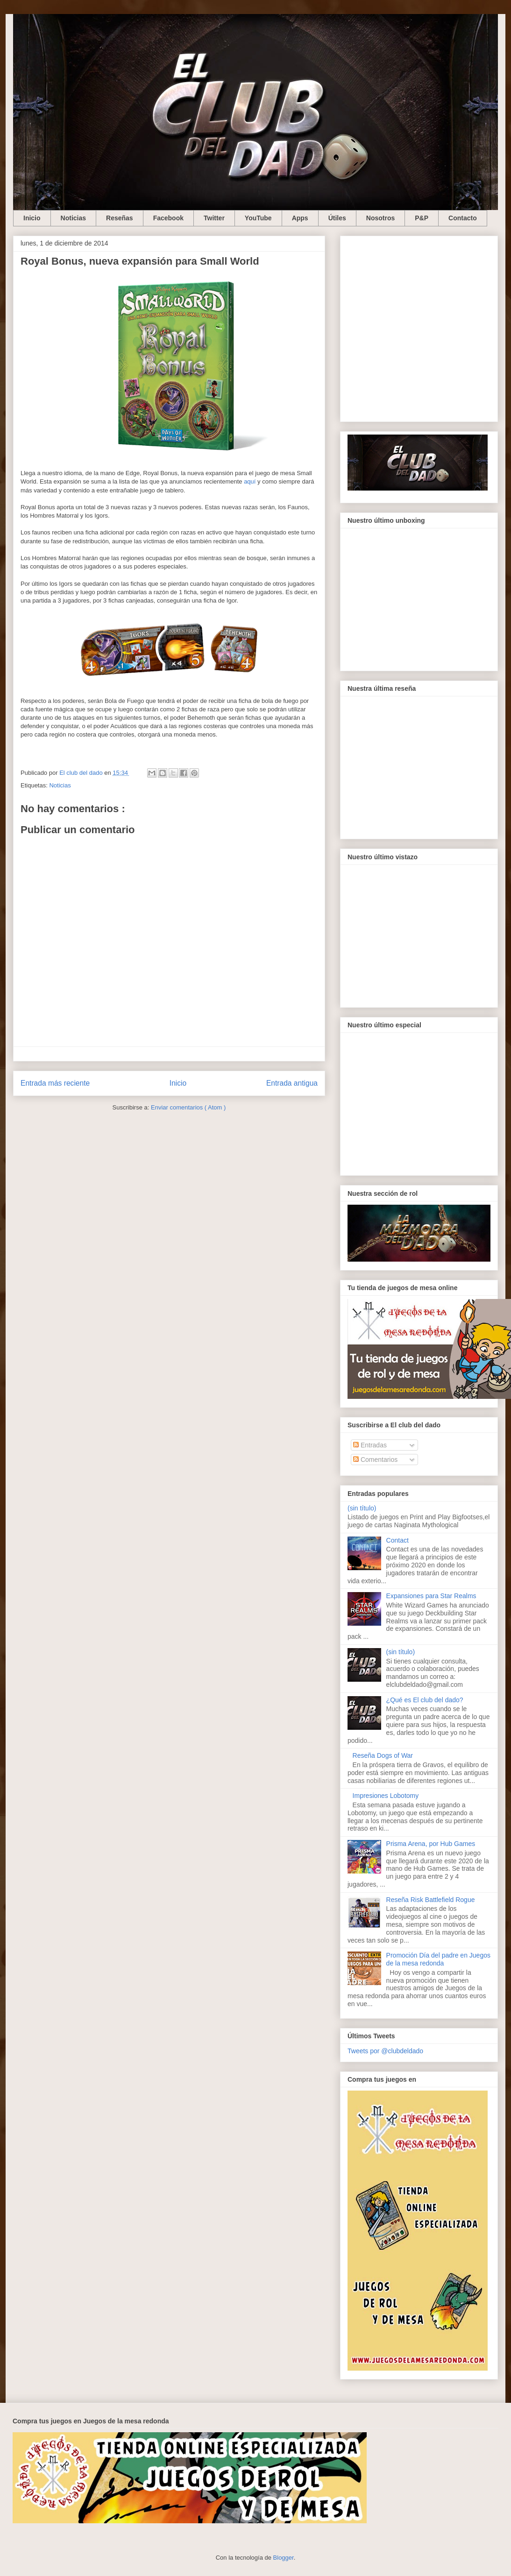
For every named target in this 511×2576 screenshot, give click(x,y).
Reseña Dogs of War (383, 1755)
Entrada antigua (292, 1083)
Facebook (168, 218)
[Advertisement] (93, 326)
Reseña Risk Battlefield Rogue (430, 1899)
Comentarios (375, 1459)
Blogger (283, 2557)
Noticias (73, 218)
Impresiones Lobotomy (386, 1795)
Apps (300, 218)
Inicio (32, 218)
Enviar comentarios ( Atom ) (188, 1107)
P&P (421, 218)
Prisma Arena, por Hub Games (431, 1843)
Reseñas (119, 218)
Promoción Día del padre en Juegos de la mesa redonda (438, 1959)
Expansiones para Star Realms (431, 1596)
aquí (250, 481)
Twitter (214, 218)
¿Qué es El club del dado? (424, 1700)
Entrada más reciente (55, 1083)
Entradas (370, 1445)
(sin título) (362, 1508)
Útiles (337, 218)
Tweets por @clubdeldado (385, 2051)
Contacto (462, 218)
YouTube (258, 218)
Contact (397, 1540)
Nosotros (380, 218)
